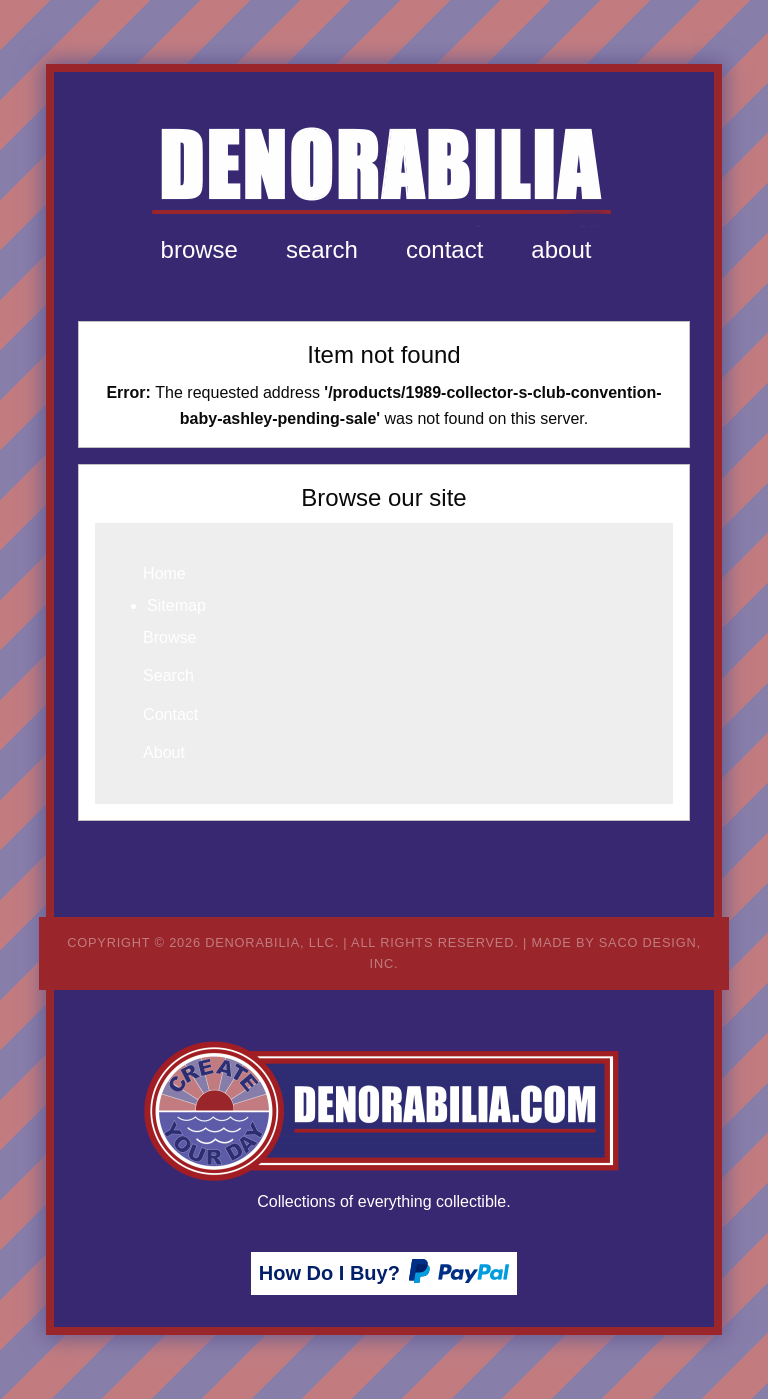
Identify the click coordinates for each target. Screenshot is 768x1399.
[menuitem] (199, 250)
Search (322, 249)
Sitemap (176, 605)
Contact (444, 249)
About (561, 249)
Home (164, 573)
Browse (199, 249)
